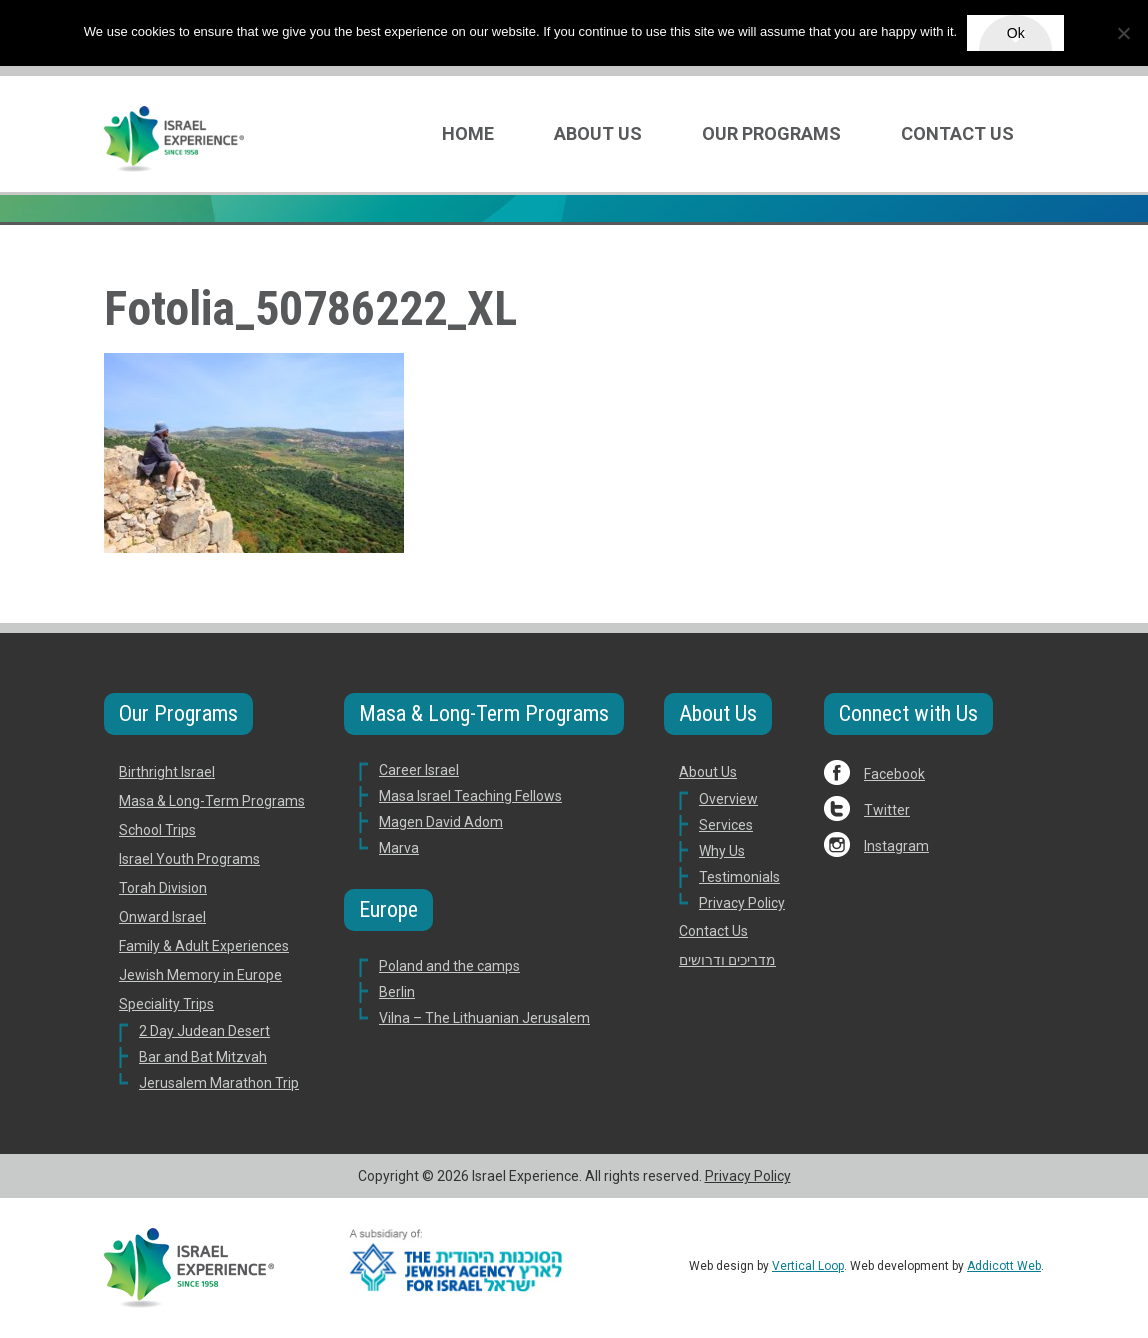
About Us (598, 133)
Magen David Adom (441, 822)
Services (726, 825)
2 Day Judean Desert (204, 1031)
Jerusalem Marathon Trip (219, 1083)
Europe (388, 909)
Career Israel (419, 770)
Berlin (397, 992)
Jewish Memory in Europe (200, 975)
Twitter (887, 810)
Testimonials (739, 877)
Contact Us (957, 133)
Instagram (896, 846)
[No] (1123, 33)
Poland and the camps (449, 966)
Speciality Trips (166, 1004)
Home (468, 133)
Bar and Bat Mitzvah (203, 1057)
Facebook (894, 774)
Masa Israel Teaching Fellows (470, 796)
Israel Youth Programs (189, 859)
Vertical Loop (808, 1266)
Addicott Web (1004, 1266)
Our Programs (771, 133)
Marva (399, 848)
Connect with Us (908, 713)
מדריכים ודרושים (727, 960)
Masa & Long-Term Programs (212, 801)
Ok (1016, 33)
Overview (728, 799)
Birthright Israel (167, 772)
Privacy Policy (742, 903)
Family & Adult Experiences (204, 946)
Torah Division (163, 888)
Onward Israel (162, 917)
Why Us (722, 851)
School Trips (157, 830)
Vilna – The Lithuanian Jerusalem (484, 1018)
